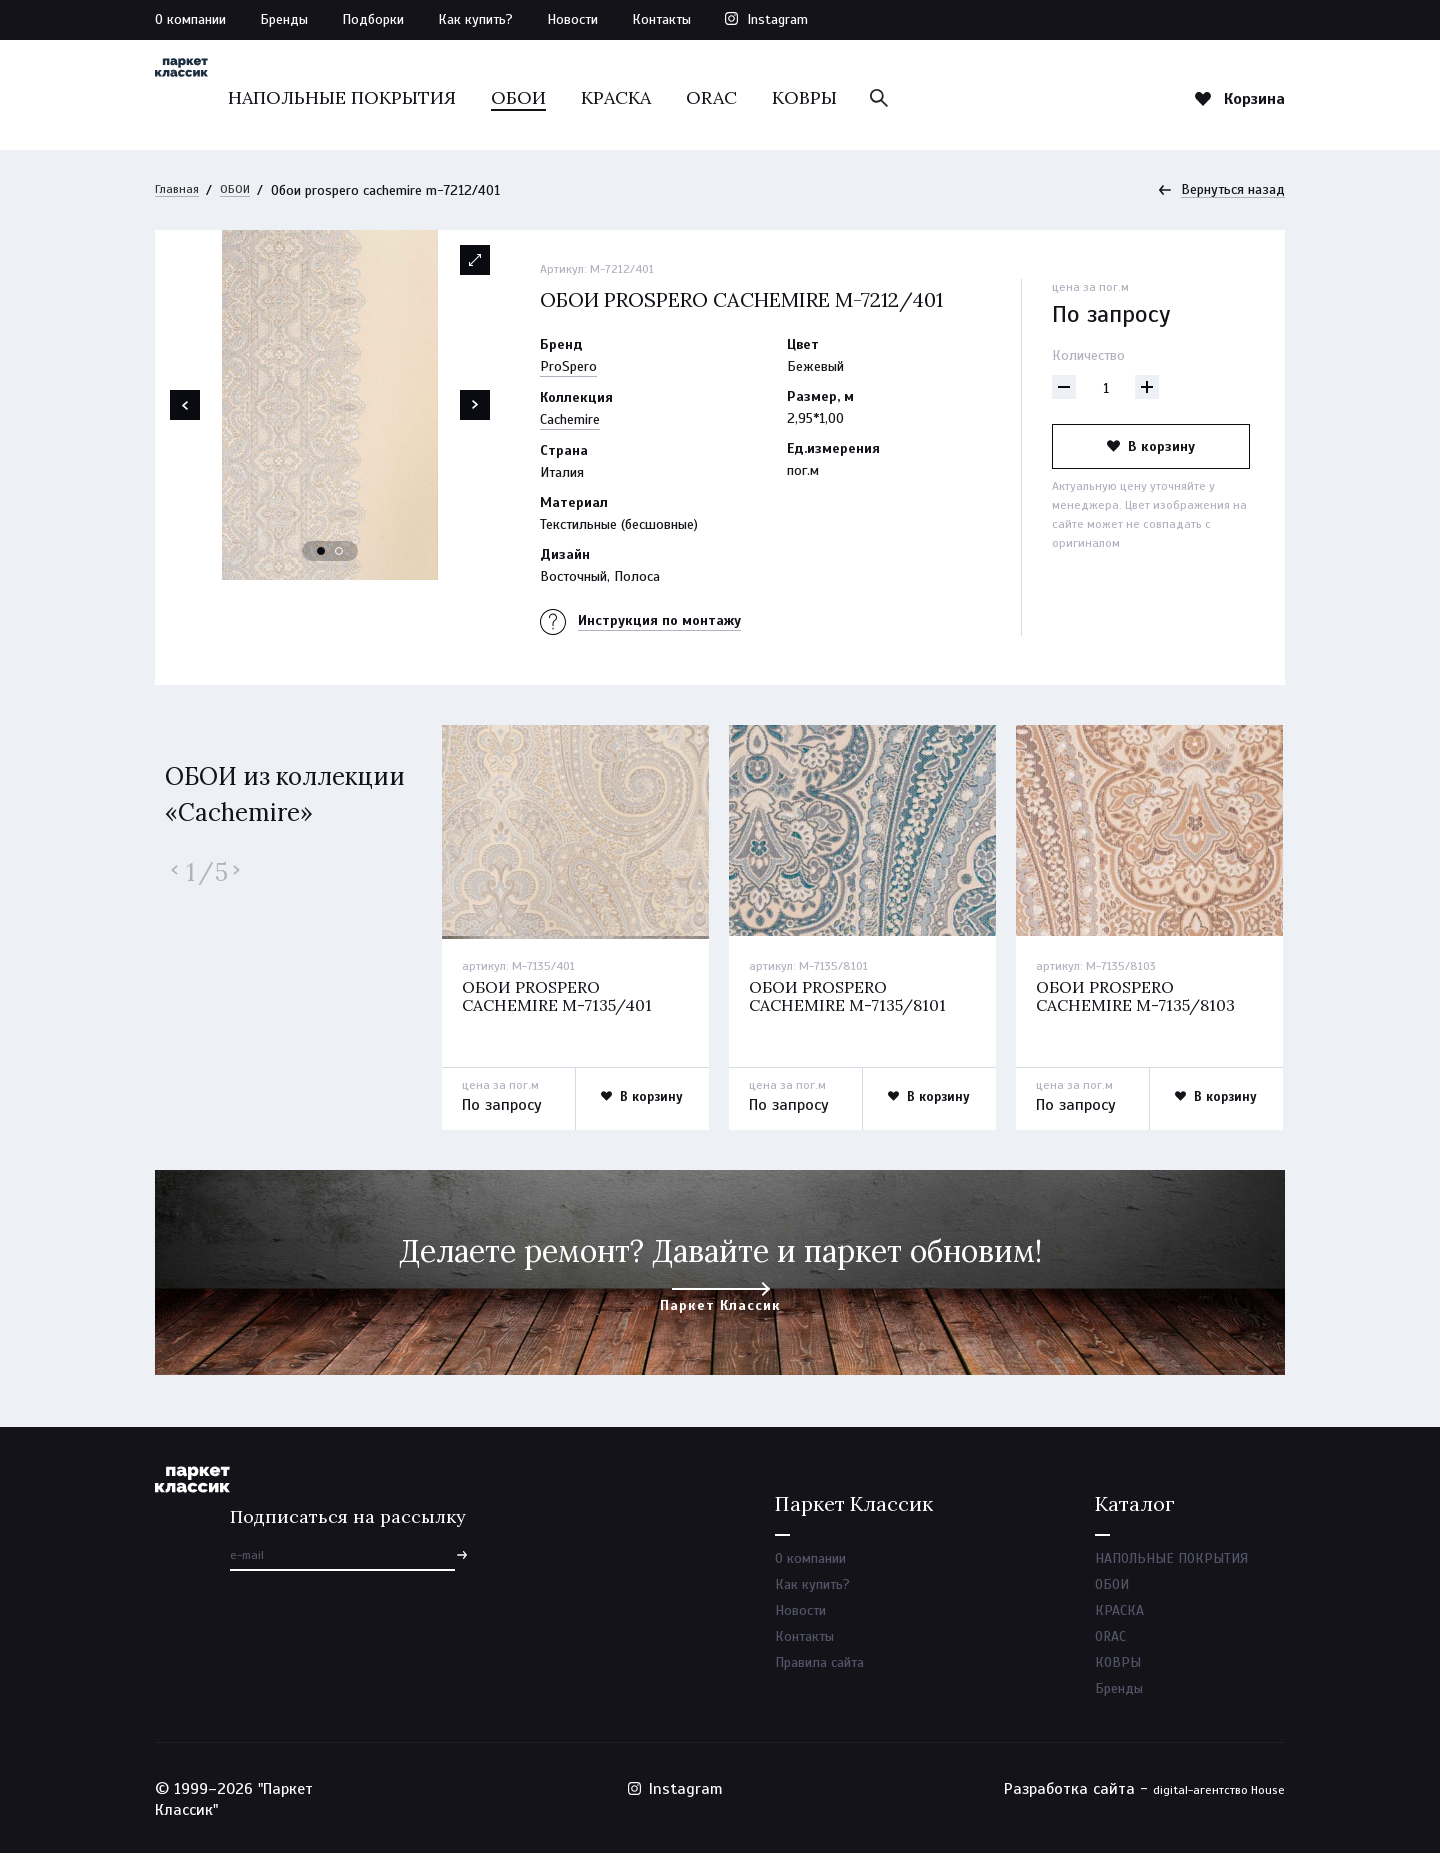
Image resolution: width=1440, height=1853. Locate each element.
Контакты (661, 19)
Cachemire (570, 420)
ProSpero (568, 367)
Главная (179, 190)
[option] (330, 406)
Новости (572, 19)
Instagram (777, 19)
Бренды (284, 19)
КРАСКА (730, 97)
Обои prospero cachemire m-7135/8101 (853, 998)
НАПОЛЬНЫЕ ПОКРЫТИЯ (456, 97)
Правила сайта (819, 1674)
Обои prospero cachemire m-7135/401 (562, 998)
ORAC (825, 97)
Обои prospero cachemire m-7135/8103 (1141, 998)
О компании (190, 19)
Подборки (373, 19)
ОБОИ (632, 97)
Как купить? (475, 19)
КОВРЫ (918, 97)
